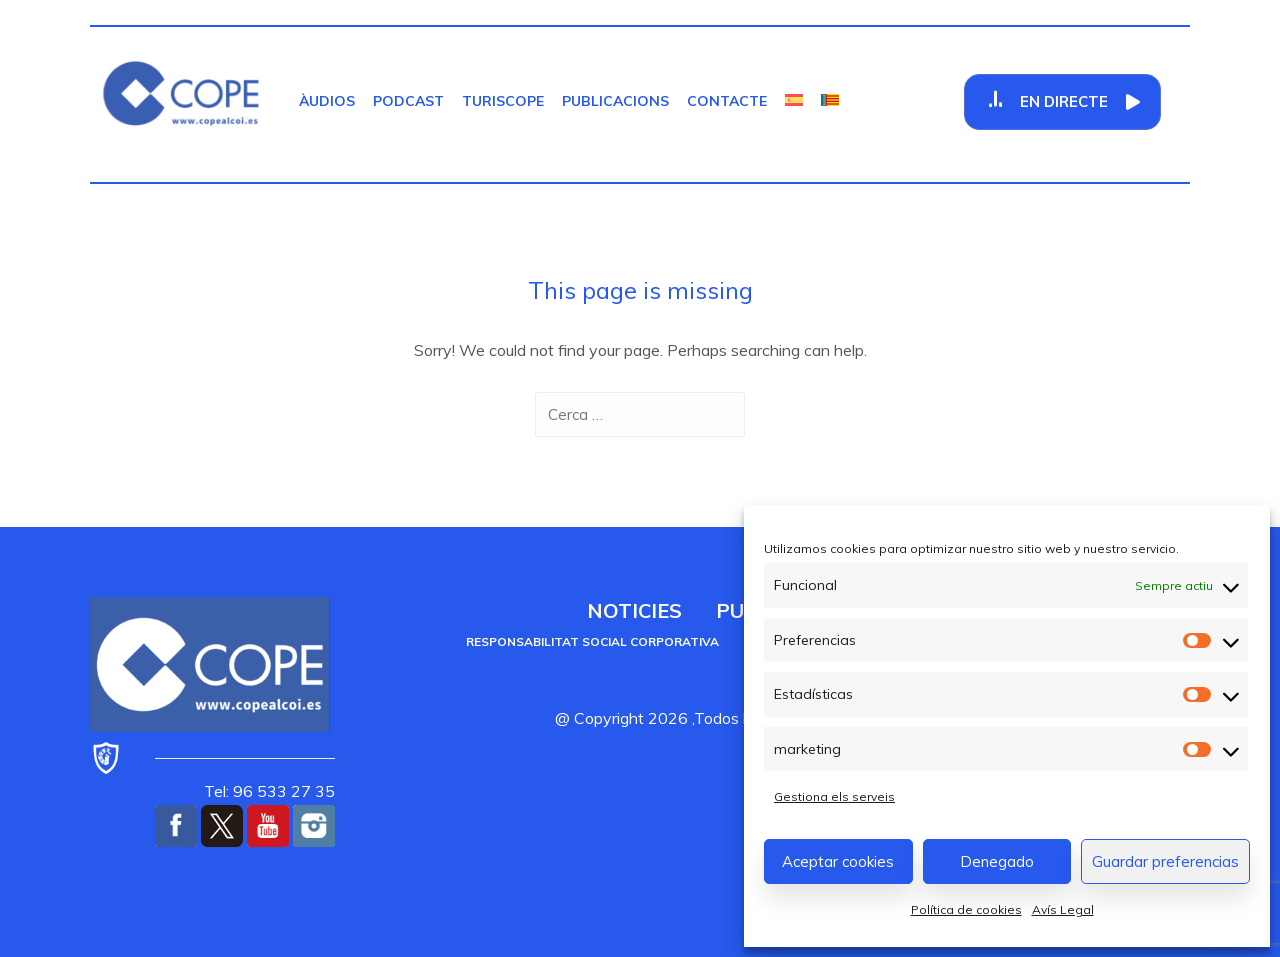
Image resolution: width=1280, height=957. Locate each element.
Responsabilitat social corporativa (592, 641)
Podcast (408, 101)
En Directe (1064, 101)
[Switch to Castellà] (794, 101)
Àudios (327, 101)
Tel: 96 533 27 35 (269, 791)
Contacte (727, 101)
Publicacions (615, 101)
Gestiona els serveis (834, 796)
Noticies (634, 610)
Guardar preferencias (1165, 861)
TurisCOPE (503, 101)
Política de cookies (966, 909)
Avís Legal (1063, 909)
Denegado (997, 861)
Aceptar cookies (838, 861)
